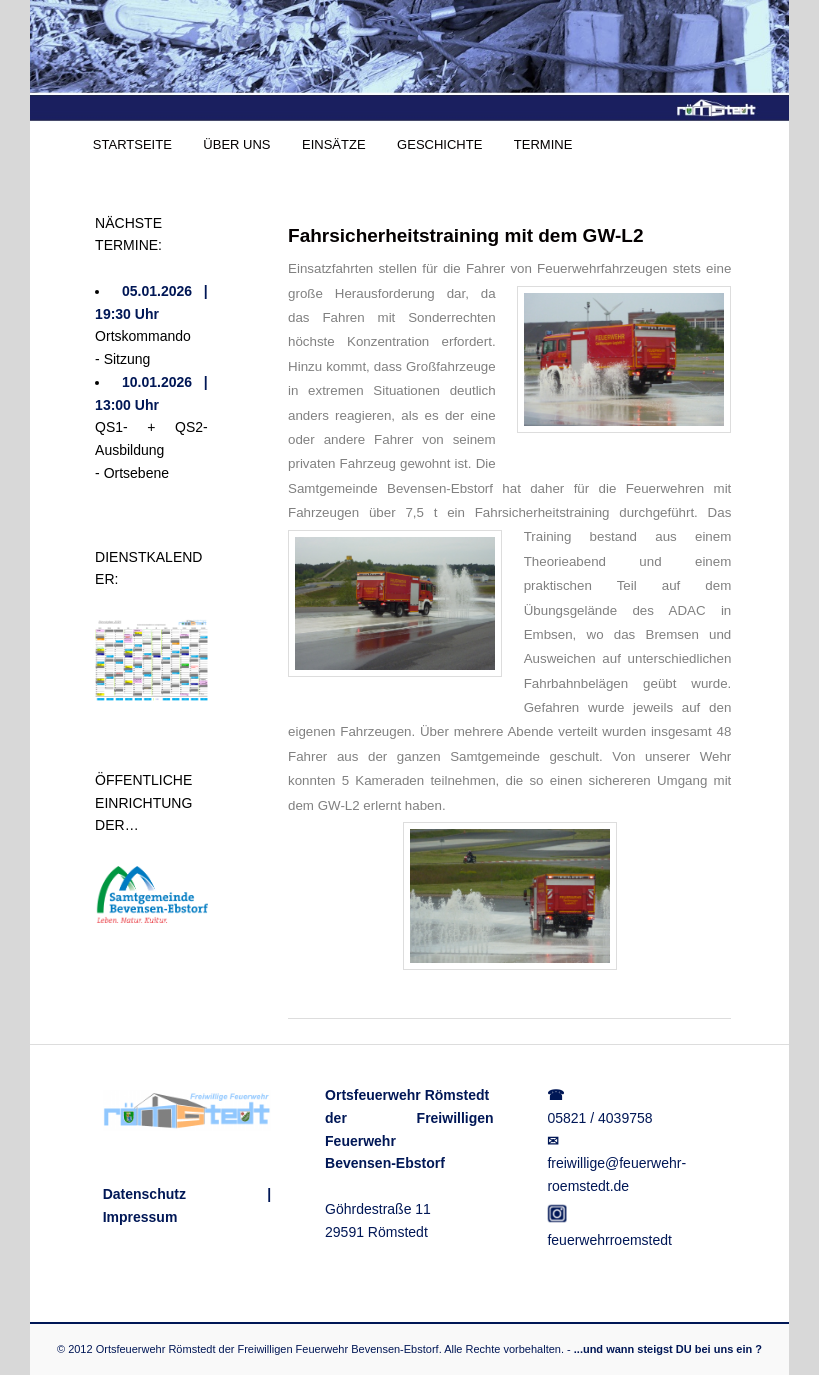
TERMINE (543, 144)
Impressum (140, 1217)
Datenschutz (144, 1194)
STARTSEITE (132, 144)
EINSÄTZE (334, 144)
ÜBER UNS (236, 144)
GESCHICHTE (439, 144)
